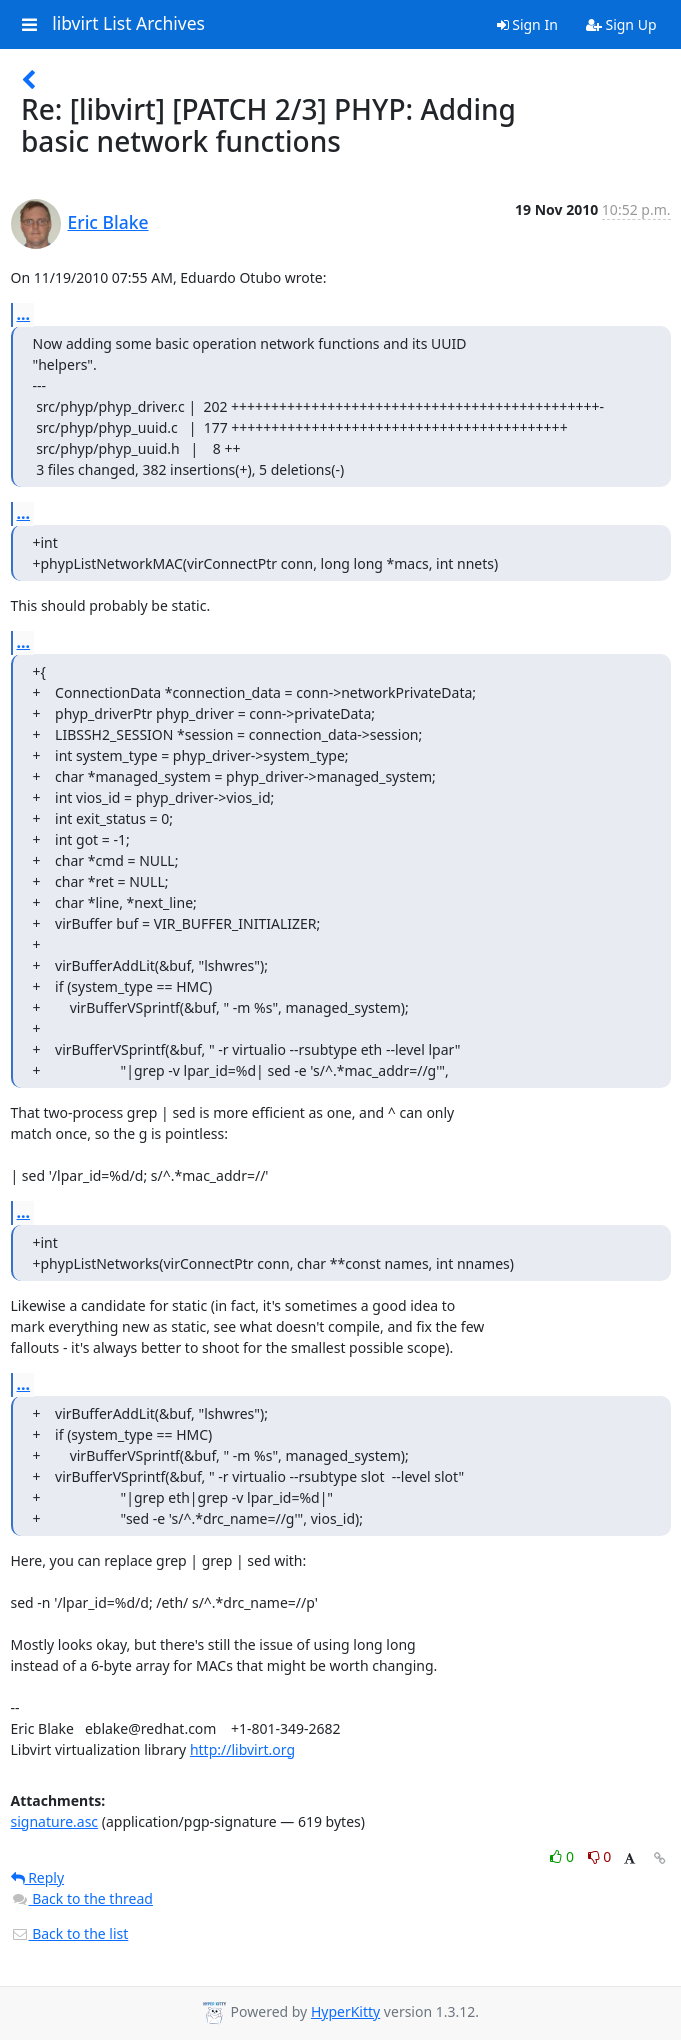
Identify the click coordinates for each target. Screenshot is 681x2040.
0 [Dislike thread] (600, 1856)
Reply (38, 1877)
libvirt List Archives (128, 24)
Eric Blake (108, 222)
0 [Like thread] (563, 1856)
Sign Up (621, 24)
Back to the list (70, 1933)
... (24, 314)
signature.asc (55, 1821)
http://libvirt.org (242, 1749)
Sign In (527, 24)
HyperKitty (345, 2011)
